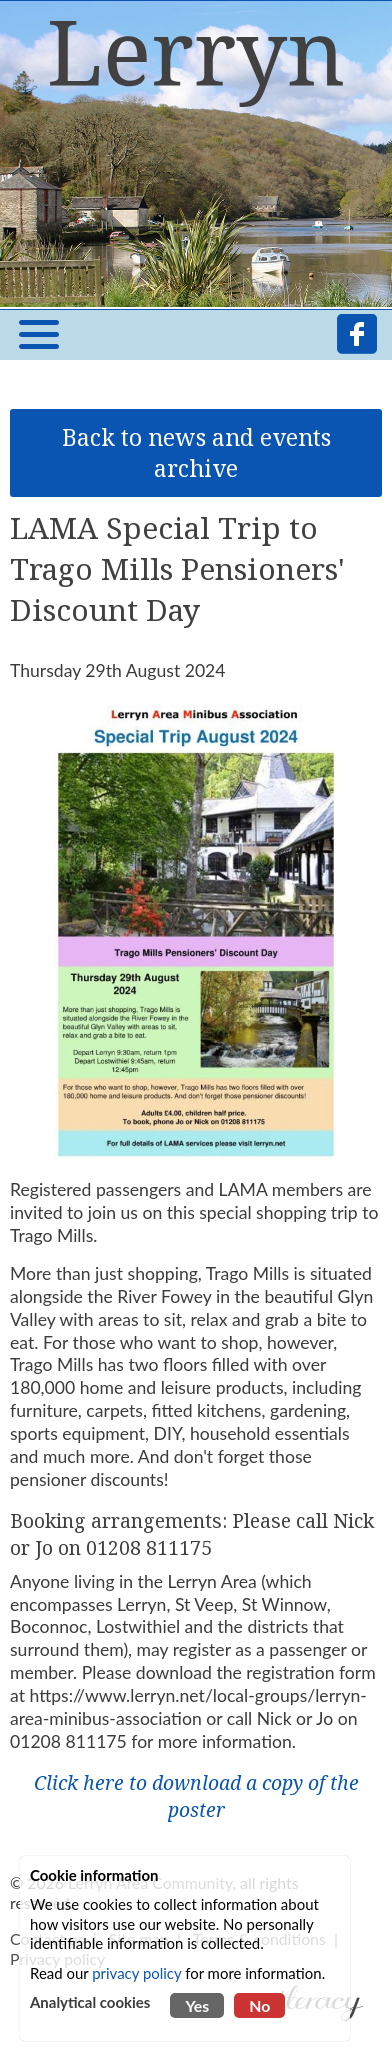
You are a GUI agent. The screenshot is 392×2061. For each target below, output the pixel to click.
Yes (197, 2005)
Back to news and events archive (196, 453)
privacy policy (136, 1973)
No (259, 2005)
